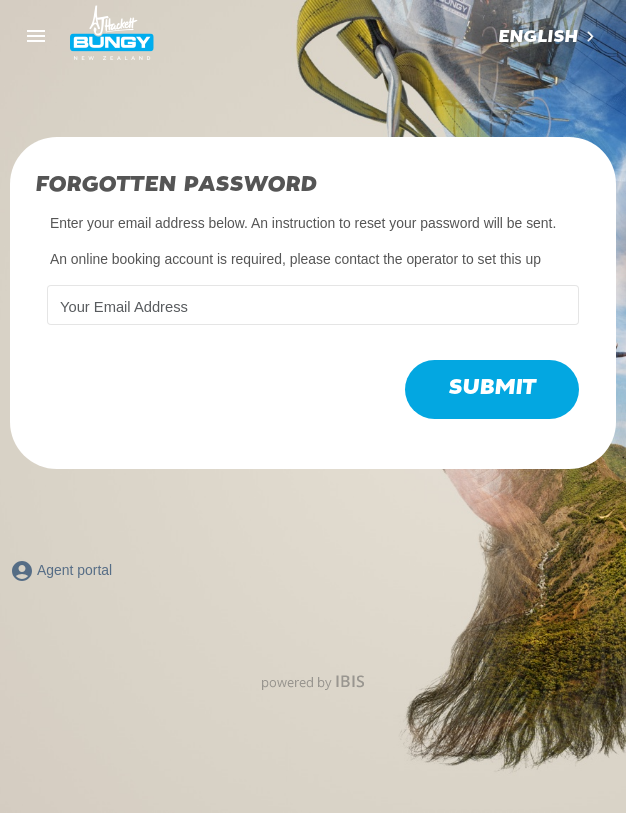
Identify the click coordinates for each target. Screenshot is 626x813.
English (537, 37)
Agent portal (61, 570)
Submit (492, 387)
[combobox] (548, 37)
